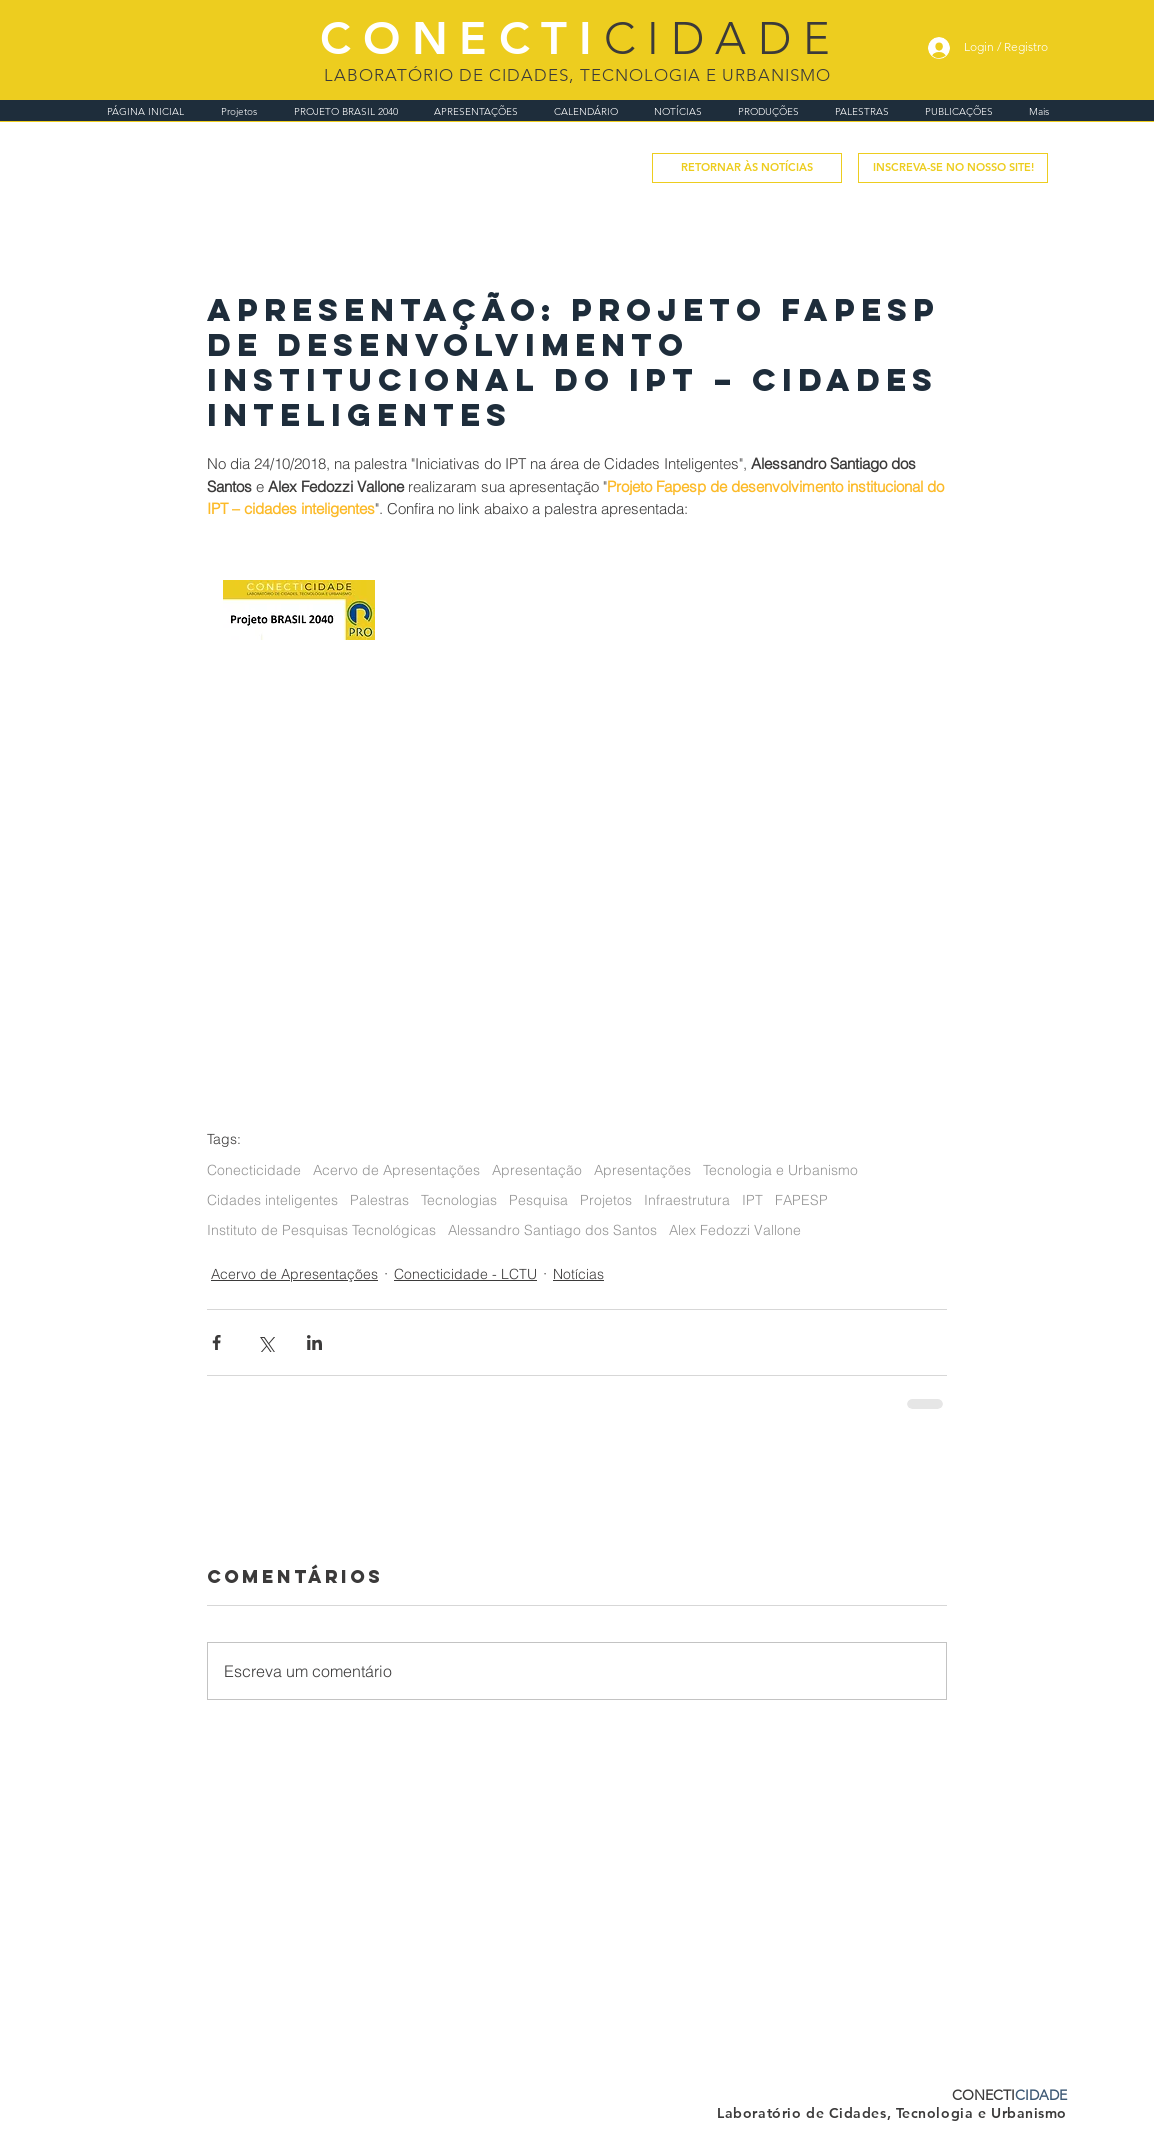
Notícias (578, 1274)
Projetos (606, 1200)
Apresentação (537, 1170)
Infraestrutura (687, 1200)
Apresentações (642, 1170)
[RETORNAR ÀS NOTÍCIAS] (747, 168)
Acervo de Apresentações (396, 1170)
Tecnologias (459, 1200)
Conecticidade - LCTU (465, 1274)
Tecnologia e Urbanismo (780, 1170)
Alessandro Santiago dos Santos (552, 1230)
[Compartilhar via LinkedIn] (314, 1342)
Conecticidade (254, 1170)
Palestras (379, 1200)
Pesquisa (538, 1200)
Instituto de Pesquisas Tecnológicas (321, 1230)
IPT (752, 1200)
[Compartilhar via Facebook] (216, 1342)
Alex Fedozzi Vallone (735, 1230)
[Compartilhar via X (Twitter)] (265, 1342)
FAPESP (801, 1200)
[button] (953, 168)
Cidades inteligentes (272, 1200)
